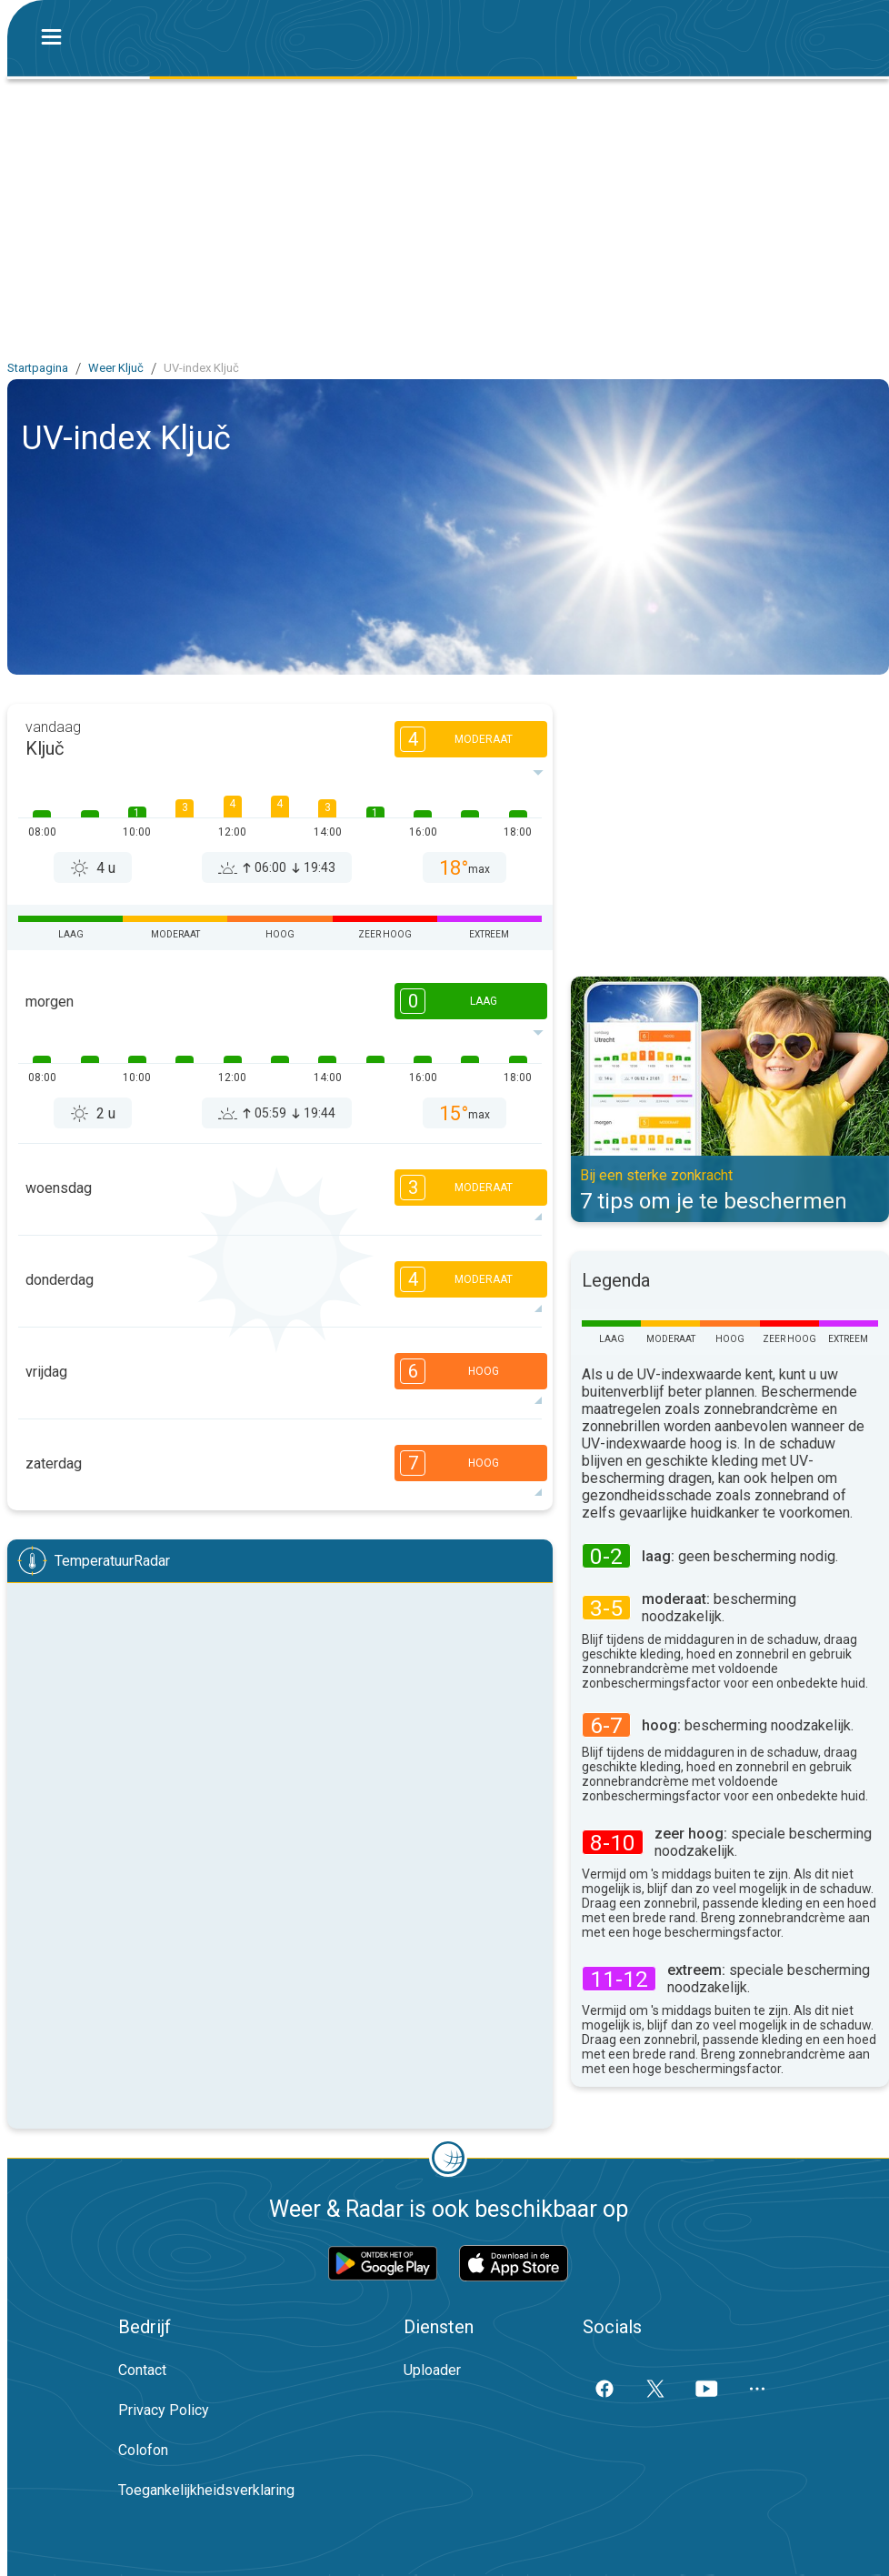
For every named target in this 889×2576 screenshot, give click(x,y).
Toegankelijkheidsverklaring (206, 2490)
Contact (142, 2370)
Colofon (143, 2450)
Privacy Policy (163, 2410)
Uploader (432, 2370)
